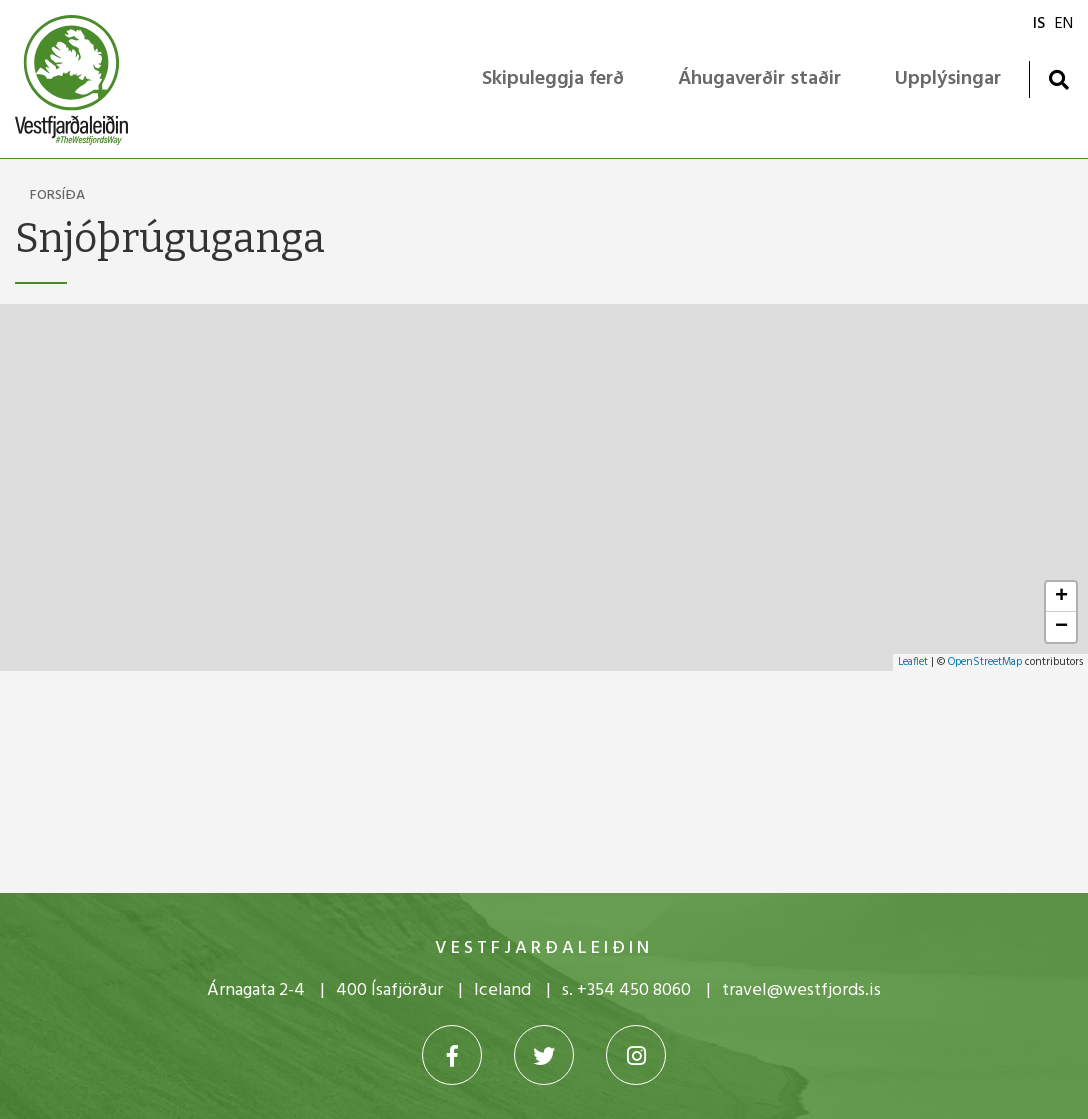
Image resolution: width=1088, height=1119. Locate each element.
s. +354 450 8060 (626, 990)
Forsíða (57, 195)
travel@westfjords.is (801, 990)
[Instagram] (636, 1055)
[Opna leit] (1058, 79)
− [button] (1061, 627)
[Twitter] (544, 1055)
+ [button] (1061, 597)
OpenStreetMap (985, 662)
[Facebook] (452, 1055)
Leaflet (913, 662)
